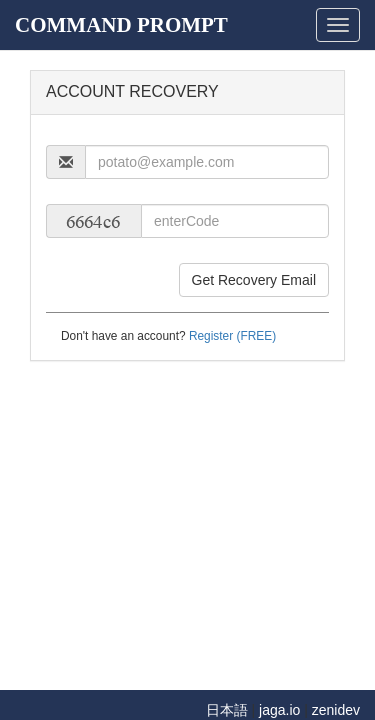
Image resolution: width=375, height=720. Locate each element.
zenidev (336, 710)
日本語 (227, 710)
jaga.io (279, 710)
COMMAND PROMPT (121, 25)
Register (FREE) (232, 336)
